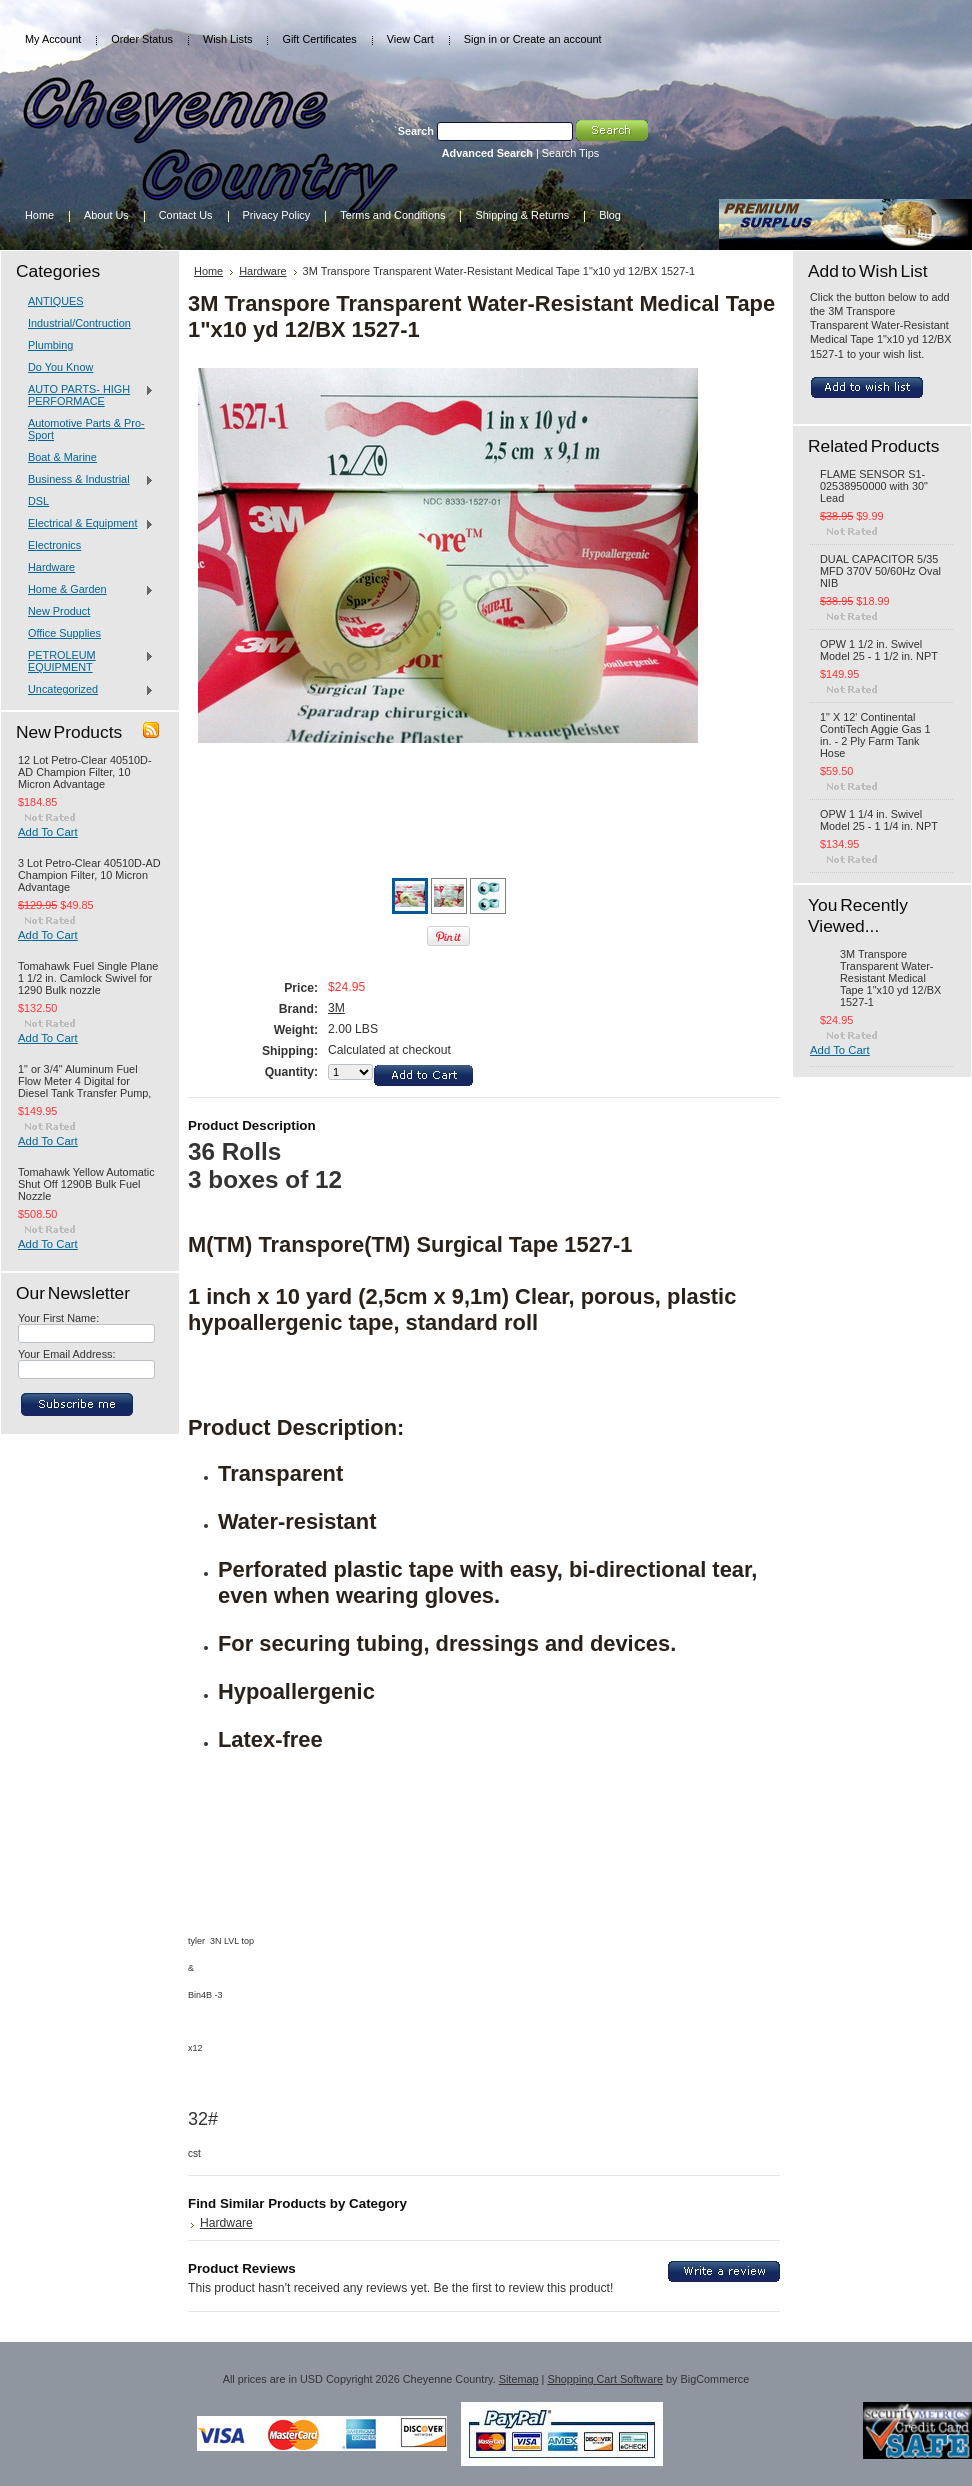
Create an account (557, 39)
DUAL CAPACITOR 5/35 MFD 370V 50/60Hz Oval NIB (880, 571)
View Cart (410, 39)
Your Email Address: (67, 1354)
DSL (38, 501)
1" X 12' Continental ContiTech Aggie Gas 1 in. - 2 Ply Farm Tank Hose (875, 735)
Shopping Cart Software (604, 2379)
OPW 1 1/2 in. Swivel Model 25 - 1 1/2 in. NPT (879, 650)
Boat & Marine (62, 457)
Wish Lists (228, 39)
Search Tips (570, 153)
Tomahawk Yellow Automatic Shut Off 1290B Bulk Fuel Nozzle (86, 1184)
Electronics (54, 545)
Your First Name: (58, 1318)
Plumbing (50, 345)
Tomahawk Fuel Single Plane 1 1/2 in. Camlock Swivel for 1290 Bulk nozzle (88, 978)
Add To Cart (48, 832)
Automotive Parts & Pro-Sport (86, 429)
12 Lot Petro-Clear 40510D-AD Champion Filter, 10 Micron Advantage (85, 772)
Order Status (142, 39)
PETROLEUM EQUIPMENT (86, 661)
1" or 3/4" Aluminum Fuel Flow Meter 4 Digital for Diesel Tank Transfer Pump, (84, 1081)
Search (416, 131)
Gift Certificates (319, 39)
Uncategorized (86, 690)
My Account (53, 39)
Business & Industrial (86, 480)
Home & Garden (86, 590)
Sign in (480, 39)
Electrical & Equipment (86, 524)
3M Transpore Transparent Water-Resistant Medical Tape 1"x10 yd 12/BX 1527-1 (890, 978)
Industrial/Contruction (79, 323)
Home (208, 271)
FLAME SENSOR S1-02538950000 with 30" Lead (874, 486)
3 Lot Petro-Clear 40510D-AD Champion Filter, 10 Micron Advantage (89, 875)
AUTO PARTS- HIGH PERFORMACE (86, 395)
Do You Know (60, 367)
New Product (59, 611)
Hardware (51, 567)
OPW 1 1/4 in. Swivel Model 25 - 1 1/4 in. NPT (879, 820)
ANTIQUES (56, 301)
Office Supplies (64, 633)
